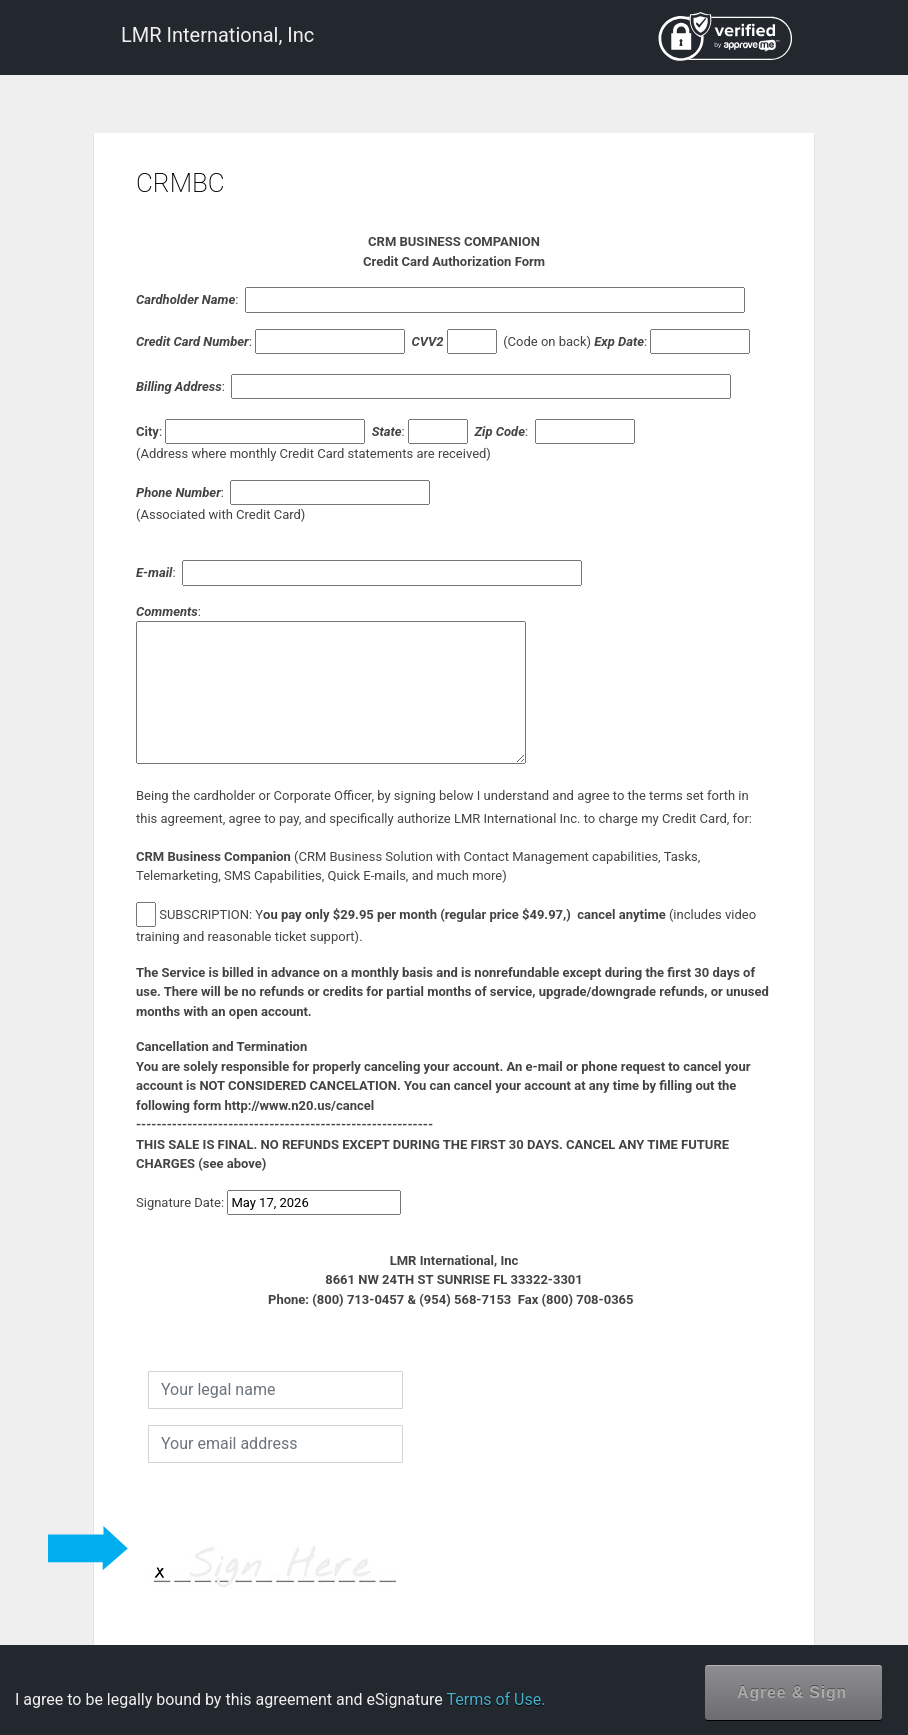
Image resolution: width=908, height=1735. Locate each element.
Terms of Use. (495, 1699)
